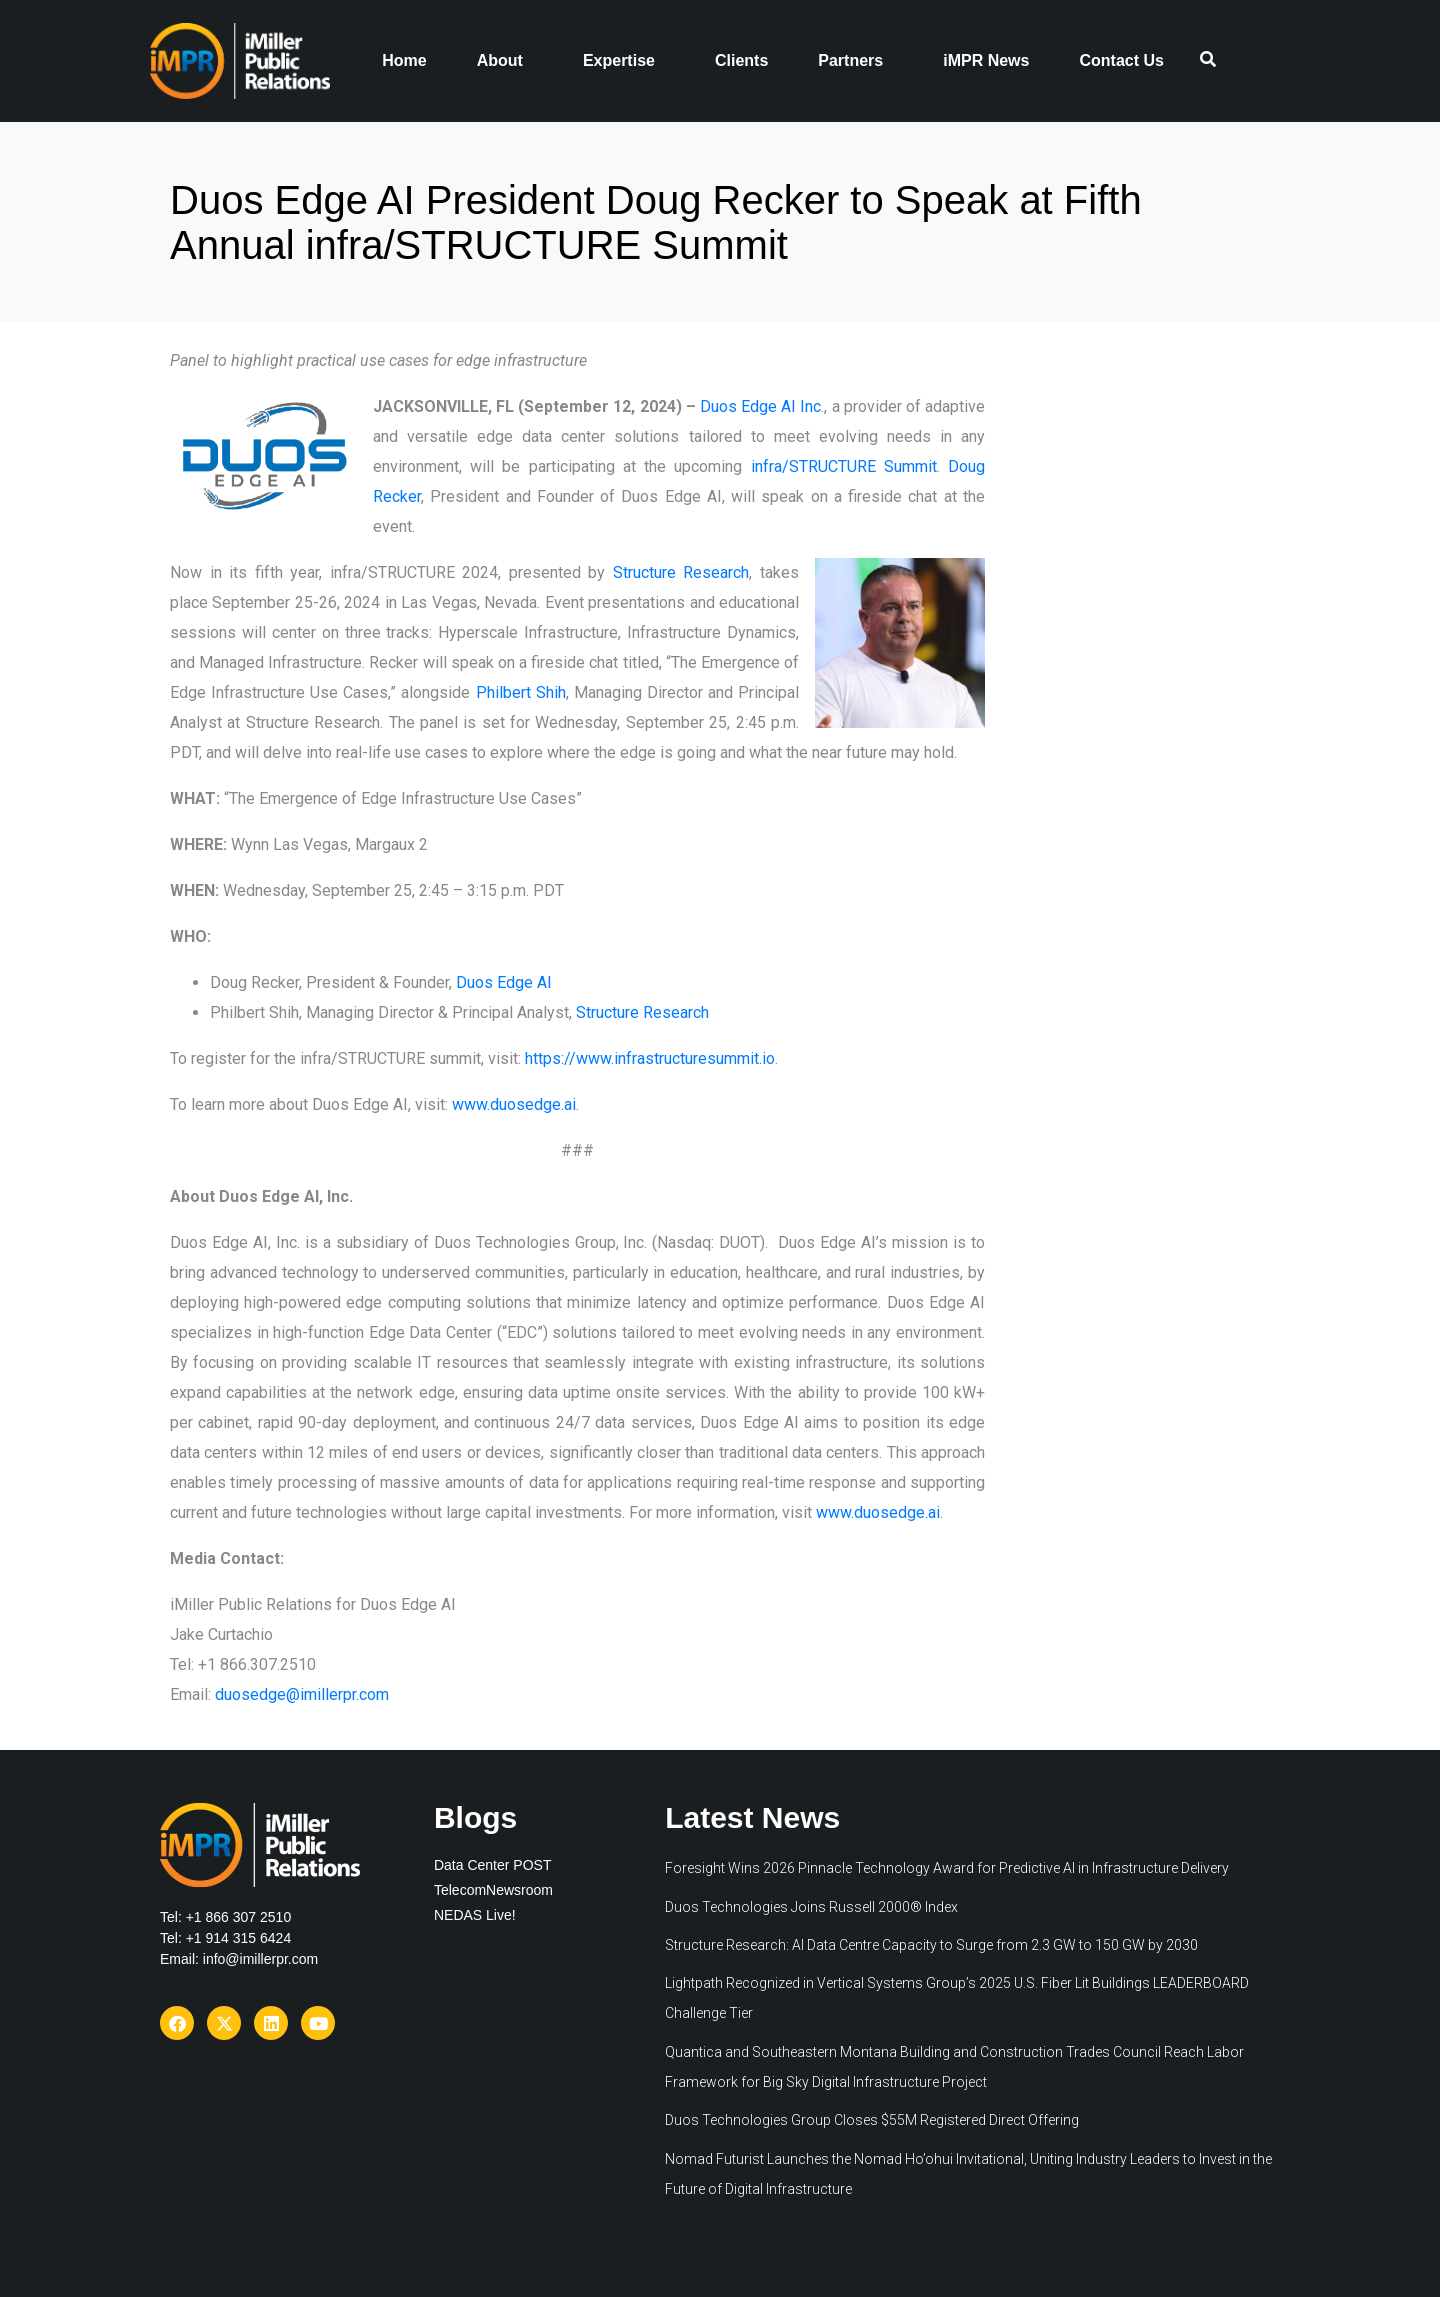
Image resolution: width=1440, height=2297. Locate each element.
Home (404, 60)
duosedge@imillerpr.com (302, 1694)
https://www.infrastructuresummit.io (650, 1058)
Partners (850, 60)
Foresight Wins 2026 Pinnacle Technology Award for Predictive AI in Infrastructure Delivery (947, 1868)
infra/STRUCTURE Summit (844, 466)
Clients (741, 60)
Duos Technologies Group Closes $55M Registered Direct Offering (872, 2120)
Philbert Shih (521, 692)
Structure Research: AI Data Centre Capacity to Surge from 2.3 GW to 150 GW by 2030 (931, 1945)
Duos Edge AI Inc (760, 406)
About (500, 60)
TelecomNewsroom (493, 1890)
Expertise (619, 60)
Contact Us (1121, 60)
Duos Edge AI (504, 982)
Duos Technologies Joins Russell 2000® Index (813, 1907)
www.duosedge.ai (514, 1104)
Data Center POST (493, 1865)
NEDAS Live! (475, 1915)
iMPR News (986, 60)
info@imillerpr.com (260, 1959)
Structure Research (681, 572)
